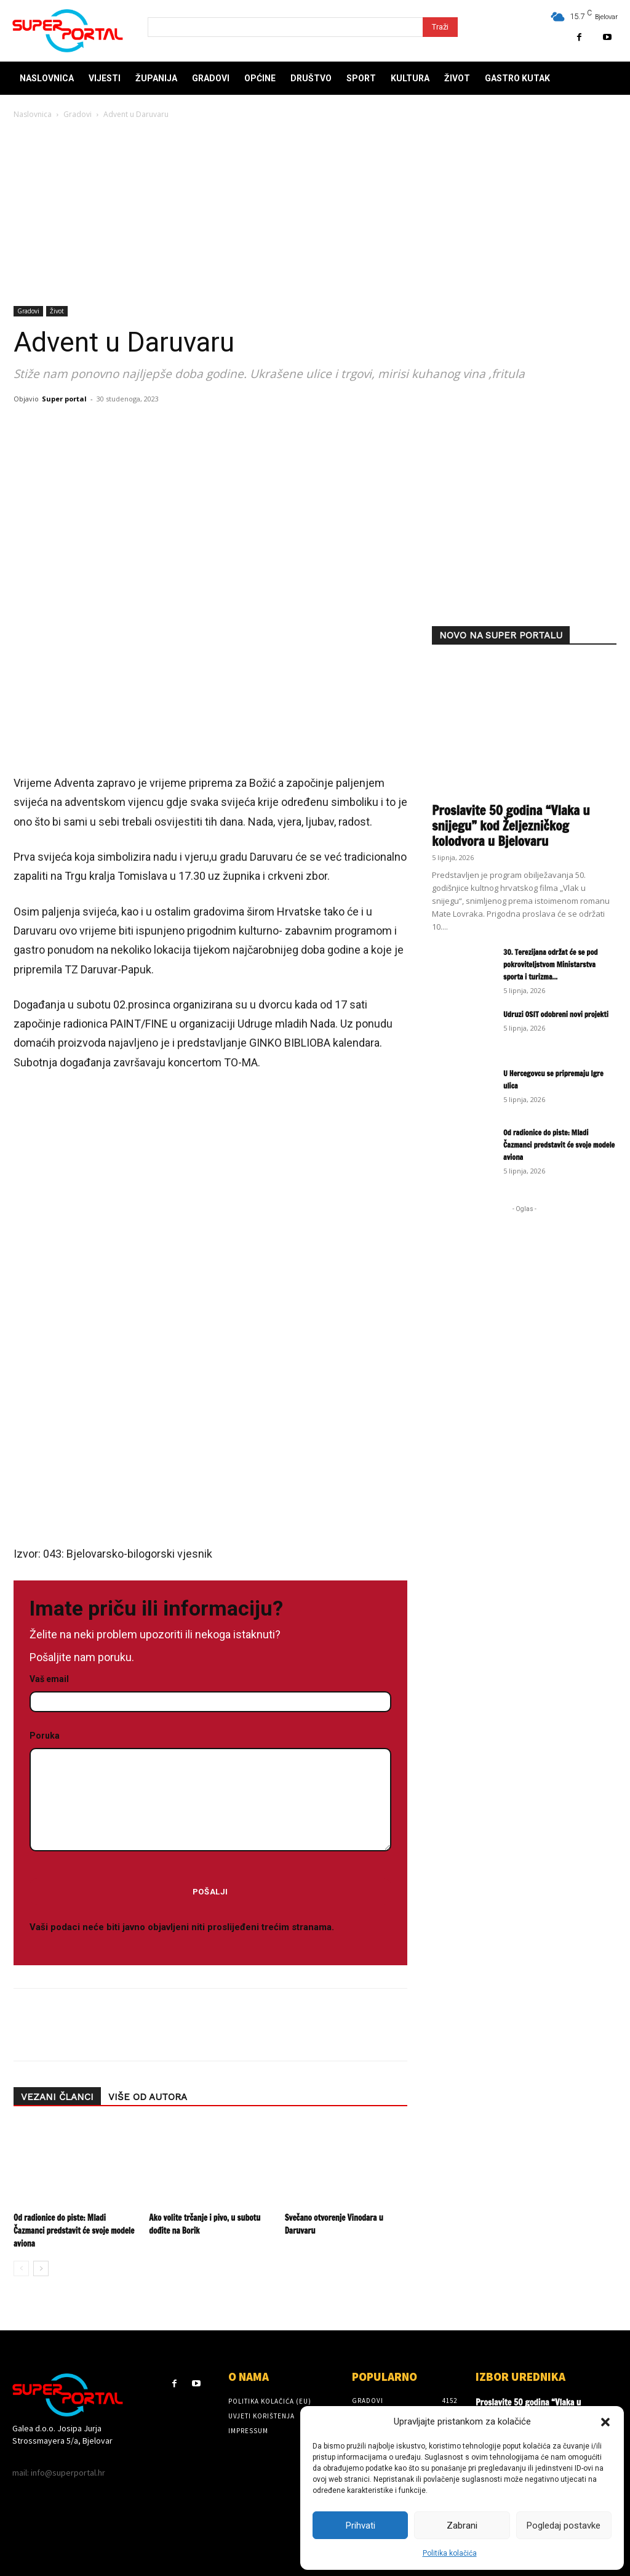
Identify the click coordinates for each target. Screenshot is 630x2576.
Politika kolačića (450, 2553)
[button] (605, 2422)
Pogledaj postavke (563, 2525)
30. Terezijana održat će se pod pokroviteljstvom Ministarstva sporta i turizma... (550, 964)
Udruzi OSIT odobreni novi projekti (555, 1014)
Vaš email (210, 1690)
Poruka (210, 1792)
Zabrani (462, 2525)
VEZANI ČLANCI (57, 2097)
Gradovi (77, 114)
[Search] (440, 27)
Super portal (64, 398)
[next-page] (41, 2268)
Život (57, 311)
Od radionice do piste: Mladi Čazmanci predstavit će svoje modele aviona (74, 2230)
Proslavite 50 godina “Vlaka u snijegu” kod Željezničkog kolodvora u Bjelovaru (511, 825)
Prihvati (360, 2525)
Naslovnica (33, 114)
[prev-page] (21, 2268)
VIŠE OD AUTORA (147, 2097)
